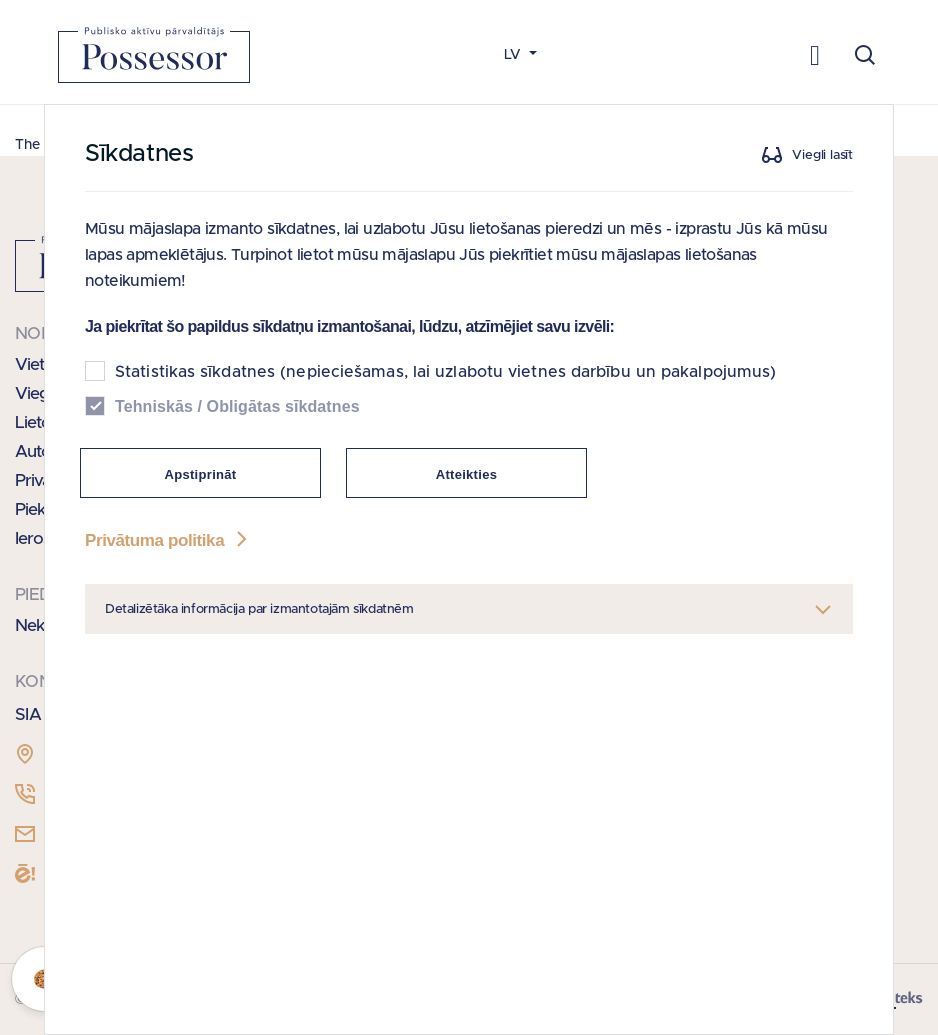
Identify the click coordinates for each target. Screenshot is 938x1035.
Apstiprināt (201, 474)
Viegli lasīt (822, 155)
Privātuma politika (168, 540)
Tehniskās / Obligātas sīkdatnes (237, 406)
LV (514, 55)
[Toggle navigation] (815, 54)
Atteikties (467, 474)
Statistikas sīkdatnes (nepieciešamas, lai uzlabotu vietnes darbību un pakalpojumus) (445, 372)
